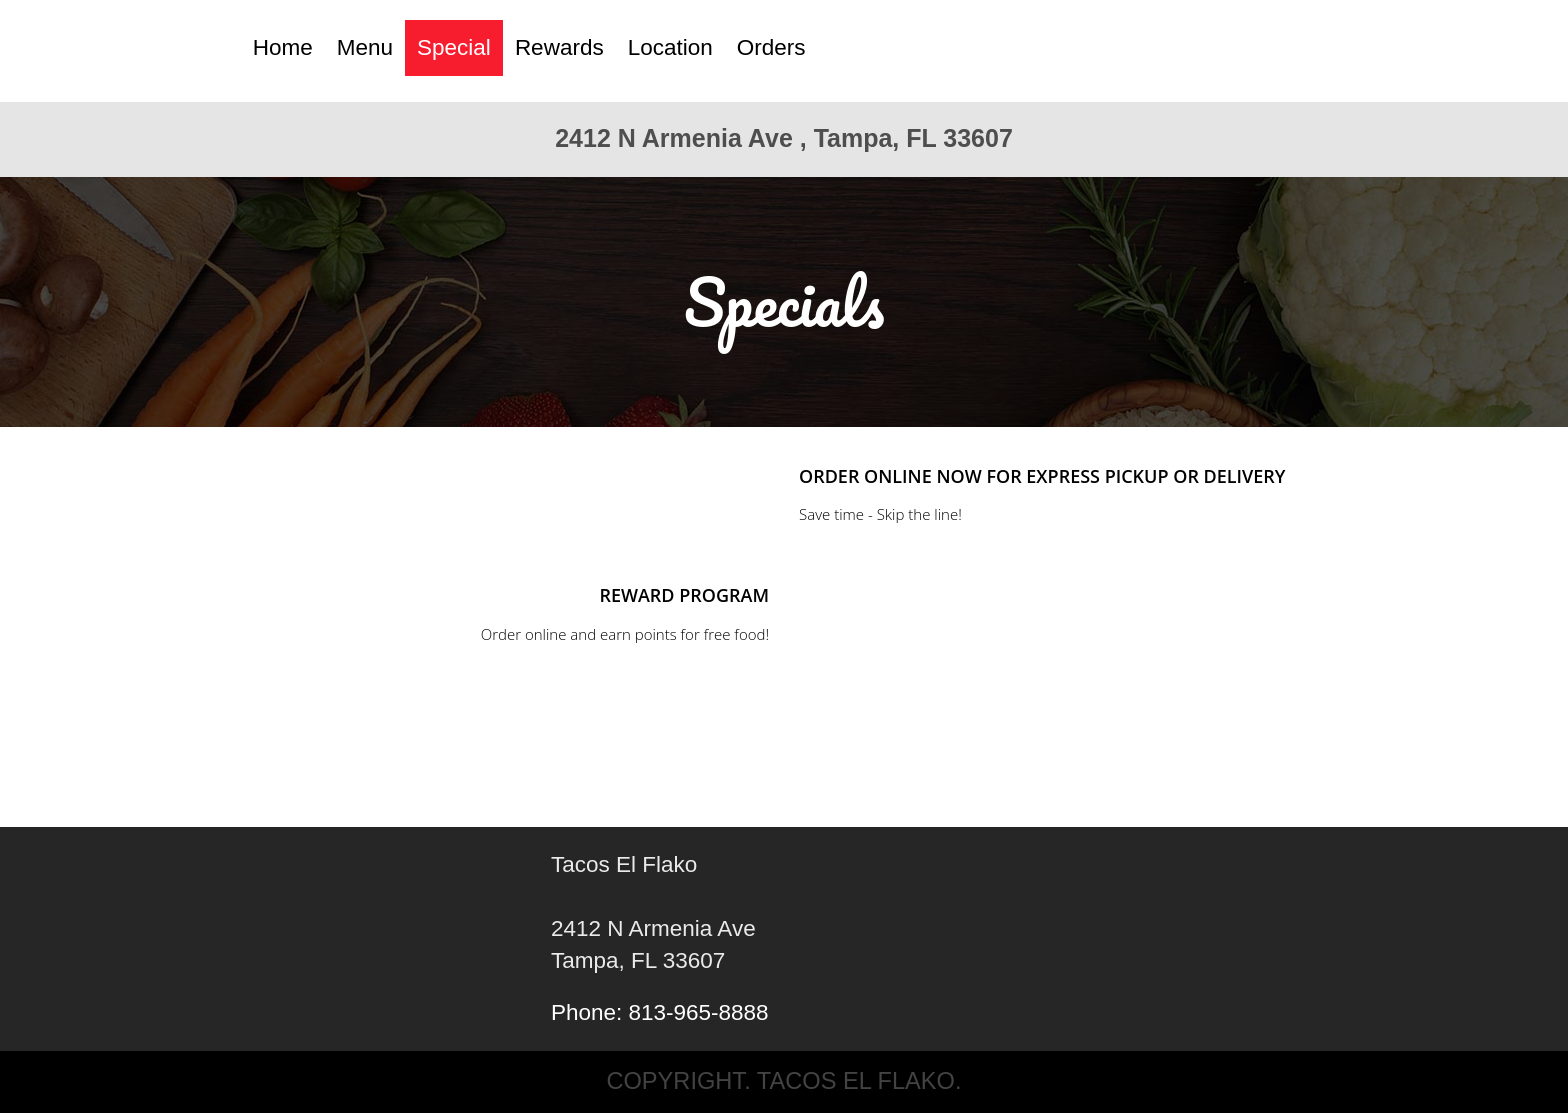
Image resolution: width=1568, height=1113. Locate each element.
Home (283, 47)
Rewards (559, 47)
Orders (771, 47)
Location (670, 47)
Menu (365, 47)
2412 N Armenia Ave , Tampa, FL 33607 (784, 138)
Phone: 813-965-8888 (660, 1012)
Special (454, 47)
